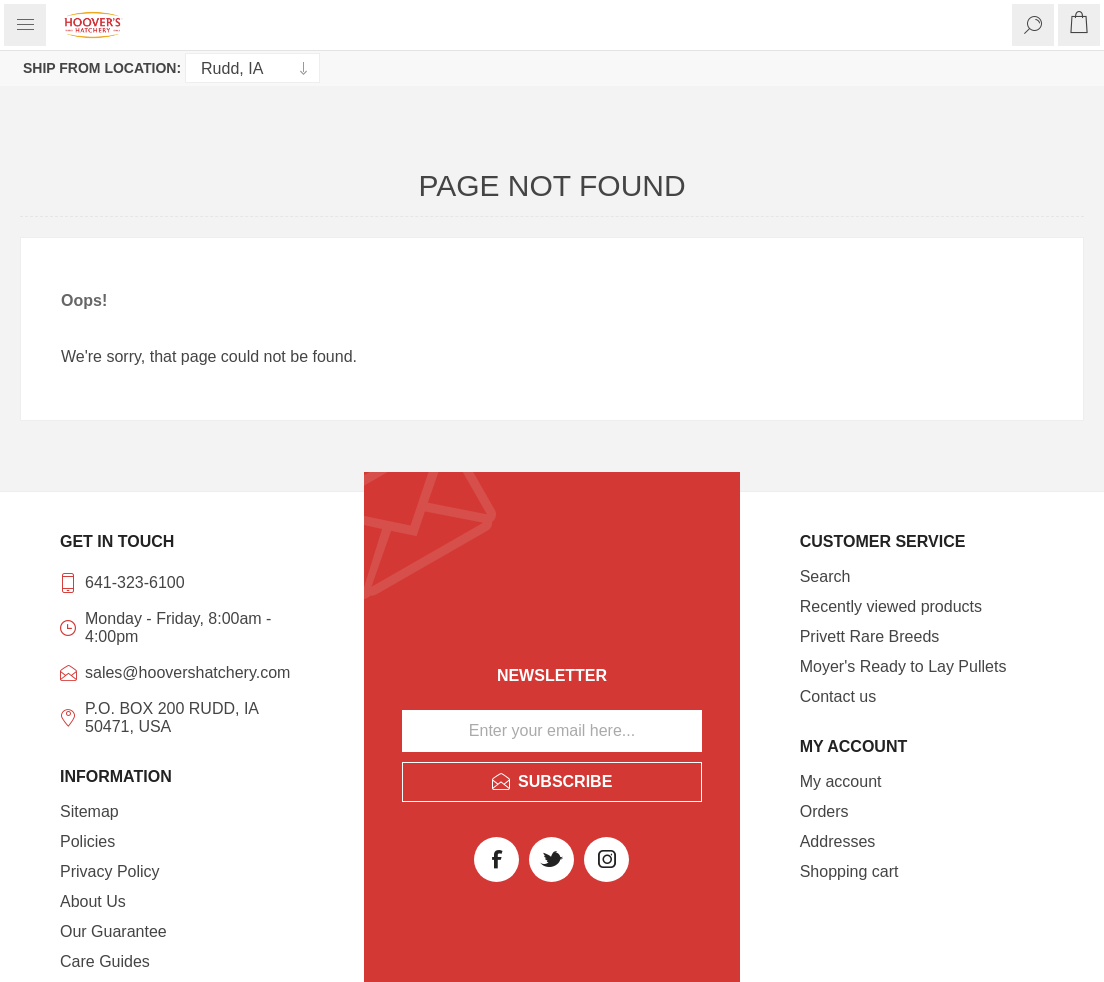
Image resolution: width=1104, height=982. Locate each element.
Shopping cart (849, 871)
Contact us (838, 696)
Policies (87, 841)
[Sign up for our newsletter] (552, 731)
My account (841, 781)
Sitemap (89, 811)
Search (825, 576)
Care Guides (105, 961)
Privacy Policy (110, 871)
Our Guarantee (113, 931)
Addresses (838, 841)
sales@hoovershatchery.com (187, 672)
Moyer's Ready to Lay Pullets (903, 666)
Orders (824, 811)
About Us (93, 901)
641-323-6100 (135, 582)
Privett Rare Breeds (870, 636)
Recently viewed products (891, 606)
